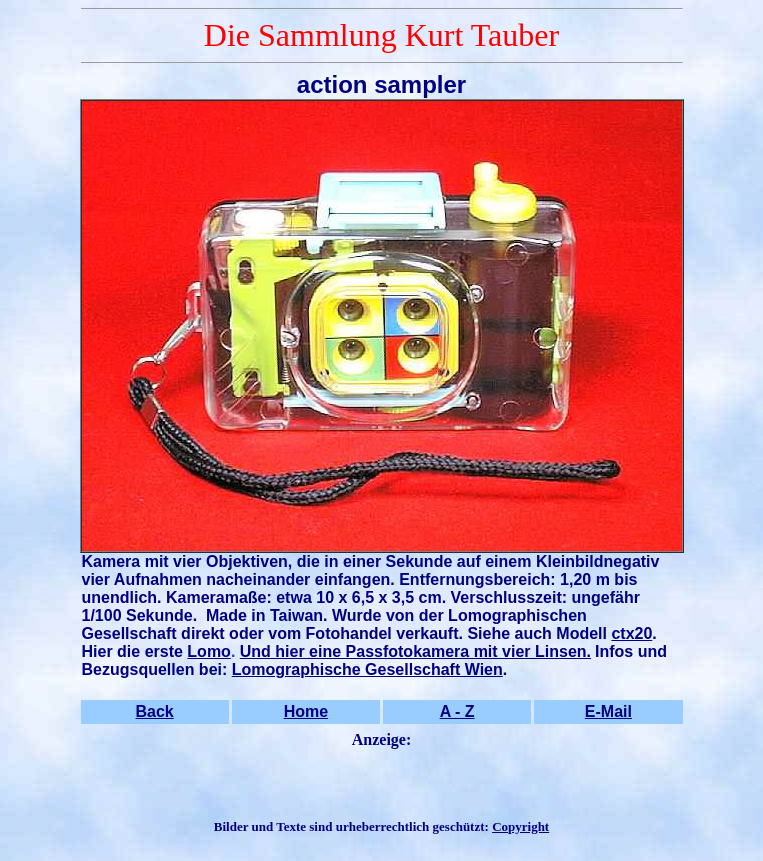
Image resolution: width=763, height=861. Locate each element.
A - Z (457, 711)
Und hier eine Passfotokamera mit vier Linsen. (415, 651)
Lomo (209, 651)
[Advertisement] (382, 785)
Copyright (520, 826)
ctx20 (631, 633)
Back (155, 711)
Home (306, 711)
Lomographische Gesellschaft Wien (367, 669)
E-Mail (608, 711)
